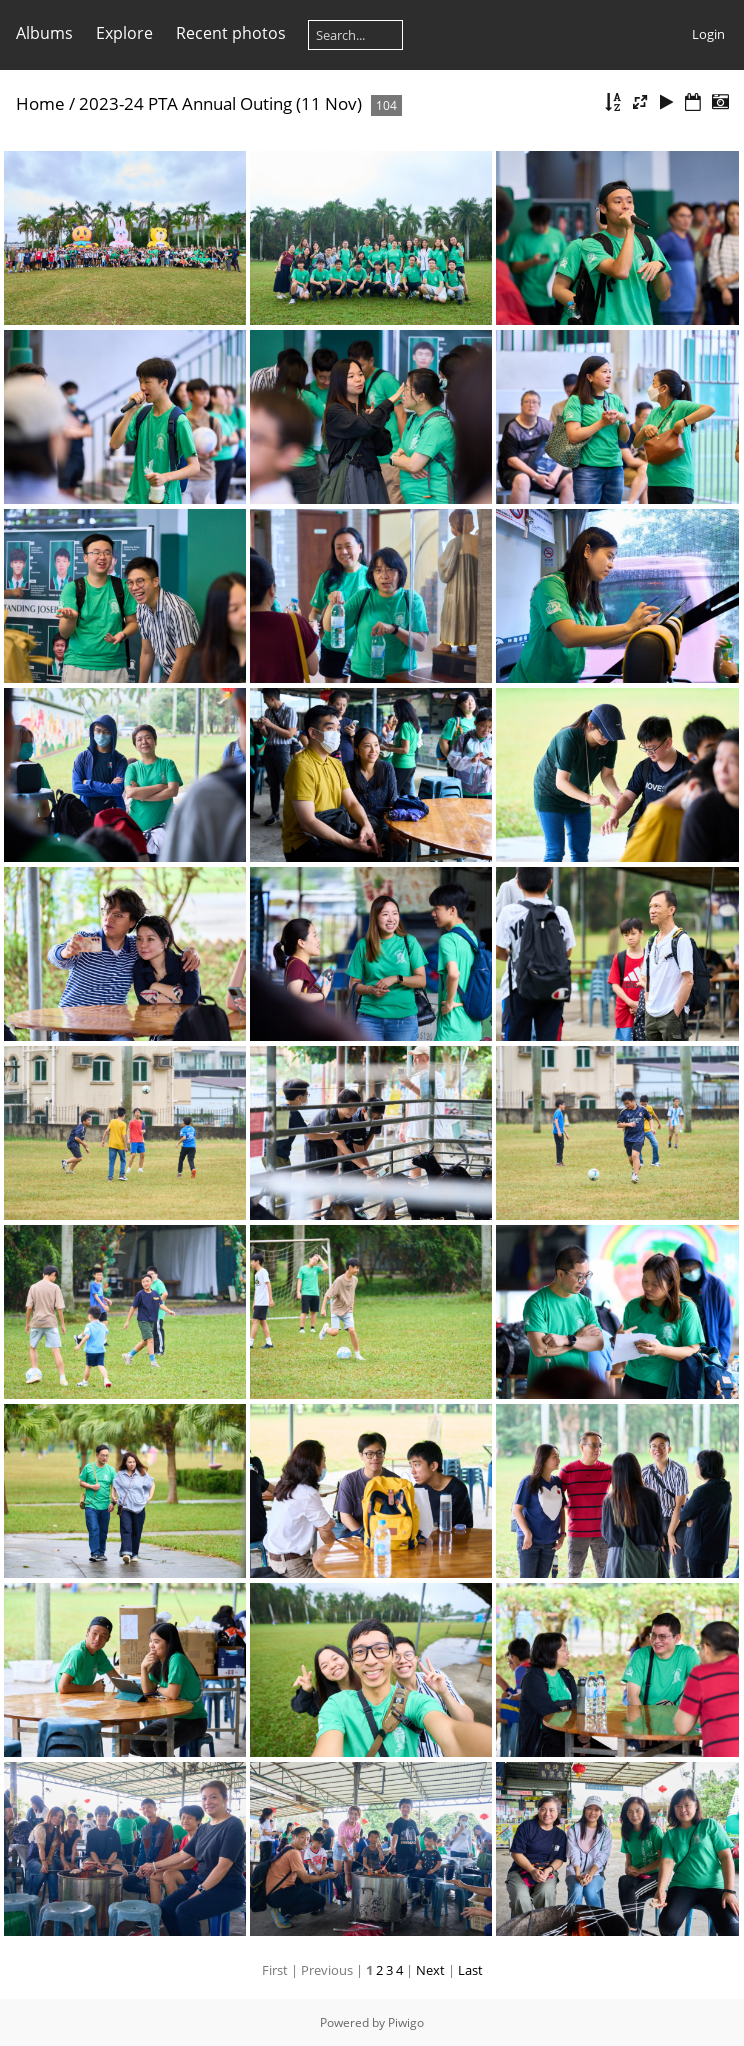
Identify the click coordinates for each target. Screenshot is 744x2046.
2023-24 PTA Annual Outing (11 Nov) (220, 103)
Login (708, 34)
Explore (124, 33)
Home (40, 103)
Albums (44, 33)
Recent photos (231, 33)
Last (470, 1970)
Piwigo (406, 2022)
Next (430, 1970)
